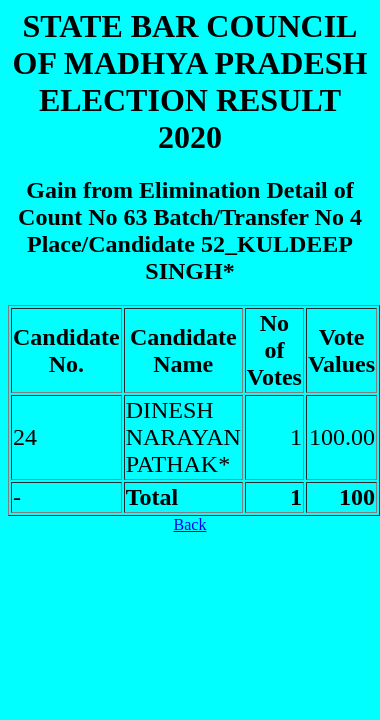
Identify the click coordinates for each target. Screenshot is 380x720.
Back (190, 524)
